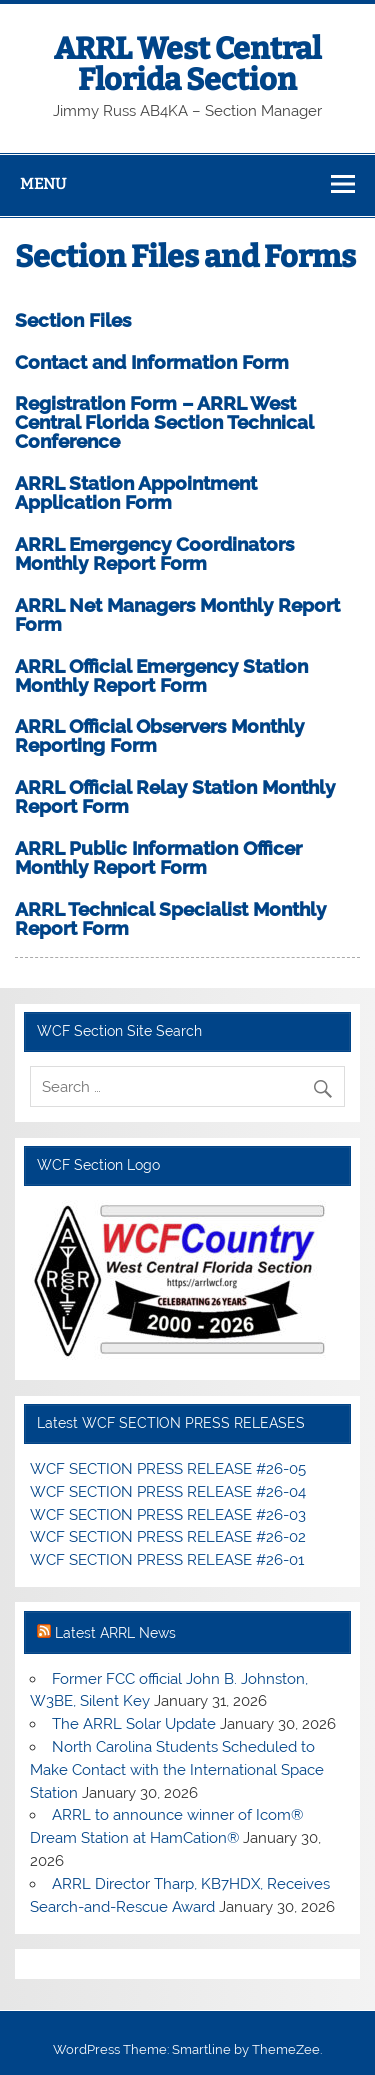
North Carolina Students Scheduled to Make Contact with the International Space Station (177, 1770)
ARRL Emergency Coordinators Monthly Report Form (154, 553)
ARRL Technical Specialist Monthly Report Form (170, 918)
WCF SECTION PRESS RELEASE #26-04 (168, 1492)
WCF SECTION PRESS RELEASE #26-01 (167, 1560)
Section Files (73, 320)
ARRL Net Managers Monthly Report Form (177, 614)
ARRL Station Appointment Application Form (136, 492)
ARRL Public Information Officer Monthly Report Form (158, 857)
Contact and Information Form (152, 362)
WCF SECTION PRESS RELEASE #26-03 (168, 1515)
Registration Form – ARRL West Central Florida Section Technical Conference (164, 422)
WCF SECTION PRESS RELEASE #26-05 (168, 1469)
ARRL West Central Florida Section (187, 64)
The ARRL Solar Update (134, 1724)
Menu (43, 184)
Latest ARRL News (115, 1633)
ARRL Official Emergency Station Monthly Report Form (161, 675)
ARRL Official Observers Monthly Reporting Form (159, 735)
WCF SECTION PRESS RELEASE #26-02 (168, 1537)
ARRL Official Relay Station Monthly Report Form (175, 796)
